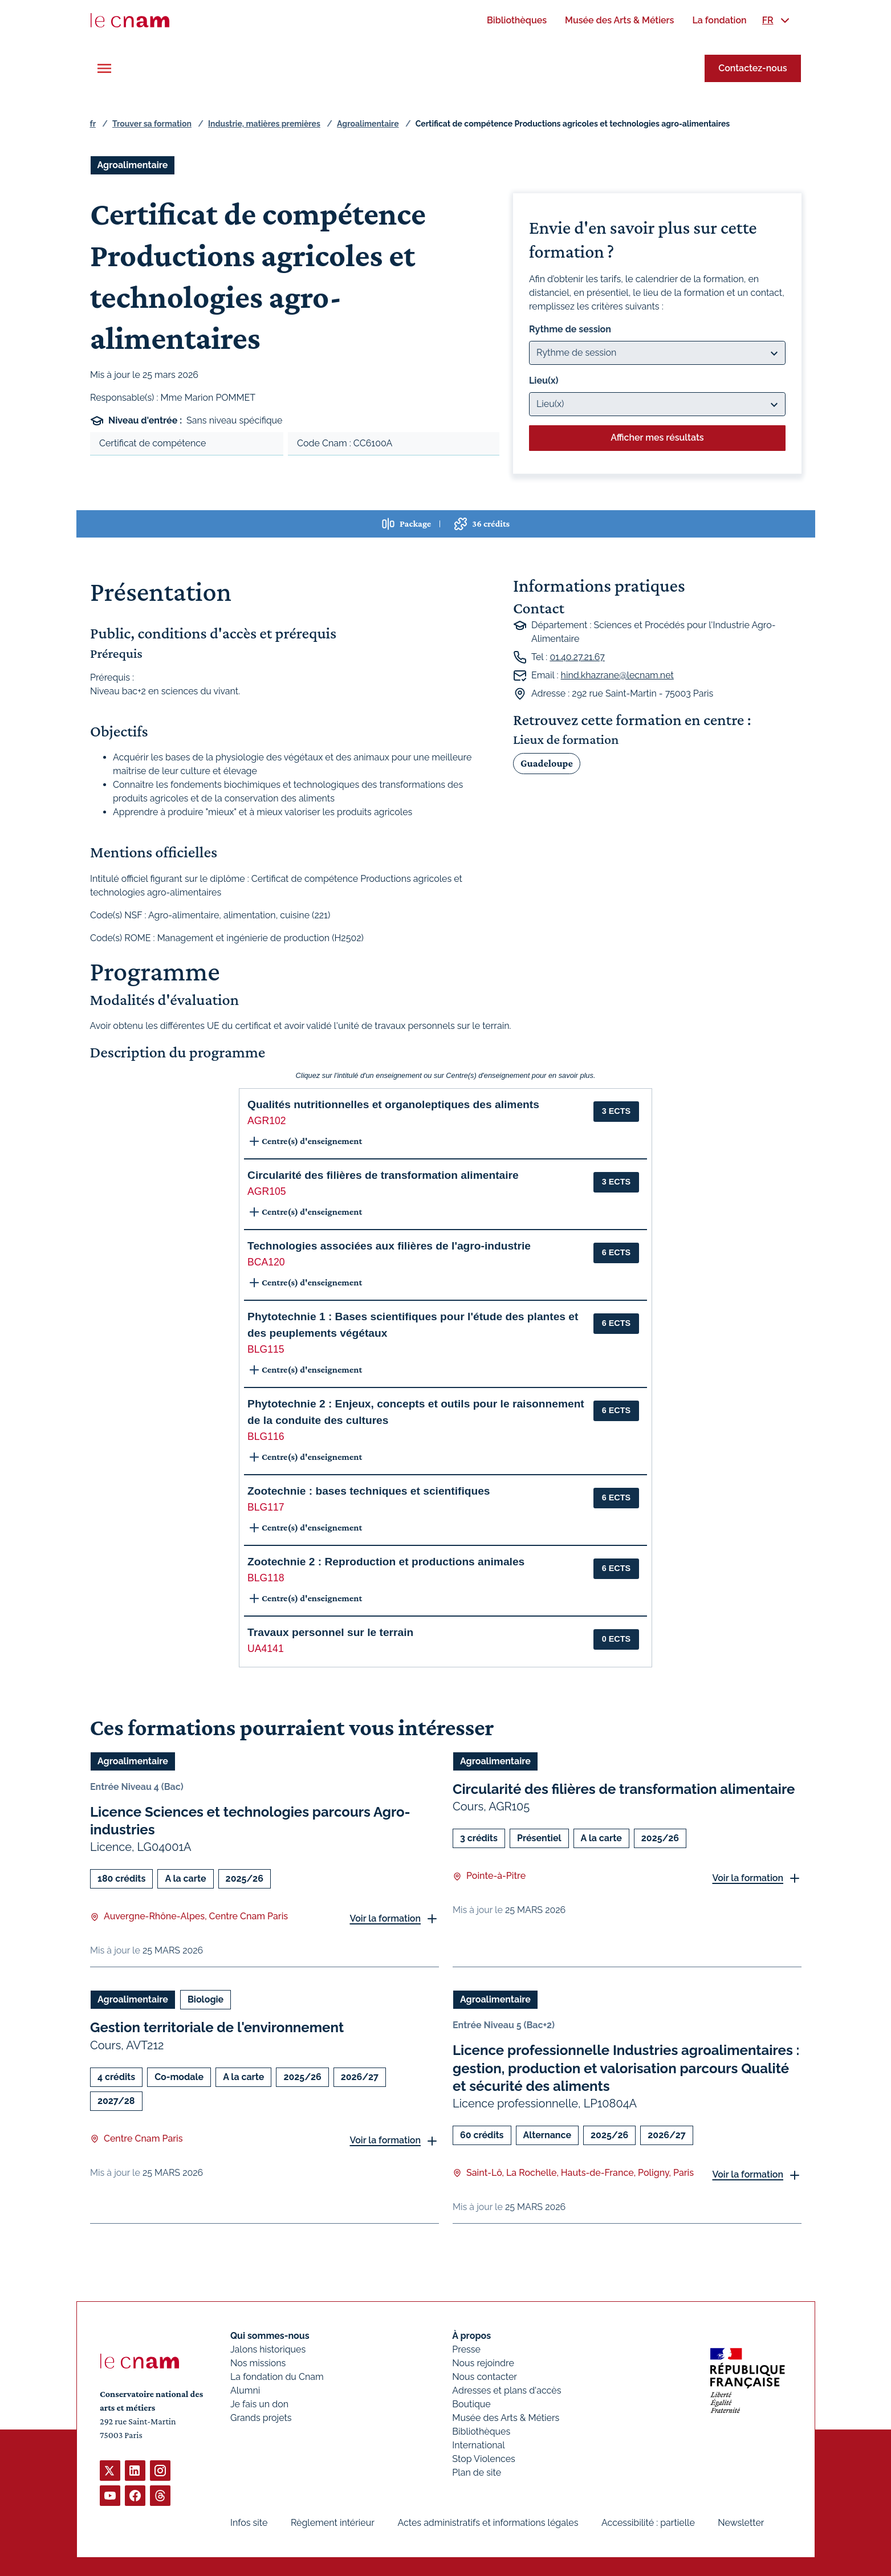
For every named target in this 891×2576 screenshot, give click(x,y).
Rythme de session (570, 329)
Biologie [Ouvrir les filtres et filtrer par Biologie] (205, 1999)
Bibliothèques (481, 2431)
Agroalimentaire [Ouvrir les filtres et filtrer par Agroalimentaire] (132, 165)
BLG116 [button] (265, 1436)
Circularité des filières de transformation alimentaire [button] (383, 1175)
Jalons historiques (268, 2349)
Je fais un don (259, 2404)
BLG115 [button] (265, 1349)
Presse (466, 2349)
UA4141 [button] (265, 1648)
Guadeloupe (546, 762)
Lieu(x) (544, 380)
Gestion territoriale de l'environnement (217, 2027)
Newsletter (741, 2522)
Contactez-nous (752, 68)
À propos (471, 2335)
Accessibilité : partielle (647, 2522)
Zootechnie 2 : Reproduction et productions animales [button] (385, 1562)
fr (93, 123)
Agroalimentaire (367, 123)
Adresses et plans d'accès (506, 2390)
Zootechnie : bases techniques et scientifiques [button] (368, 1491)
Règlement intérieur (332, 2522)
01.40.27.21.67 (577, 657)
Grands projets (261, 2417)
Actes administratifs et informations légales (487, 2522)
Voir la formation (385, 1918)
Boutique (471, 2404)
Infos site (248, 2522)
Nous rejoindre (483, 2363)
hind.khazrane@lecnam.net (616, 675)
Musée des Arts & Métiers (505, 2417)
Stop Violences (483, 2458)
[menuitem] (516, 20)
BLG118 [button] (265, 1578)
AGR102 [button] (266, 1120)
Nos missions (258, 2363)
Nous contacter (484, 2376)
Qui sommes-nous (270, 2335)
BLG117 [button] (265, 1507)
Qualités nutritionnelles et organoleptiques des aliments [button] (393, 1104)
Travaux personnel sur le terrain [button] (330, 1632)
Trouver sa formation (152, 123)
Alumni (245, 2390)
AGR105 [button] (266, 1191)
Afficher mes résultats (657, 437)
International (478, 2445)
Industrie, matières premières (264, 123)
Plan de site (476, 2472)
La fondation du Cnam (277, 2376)
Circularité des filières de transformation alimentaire (624, 1789)
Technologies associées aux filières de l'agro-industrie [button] (389, 1246)
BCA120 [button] (266, 1262)
